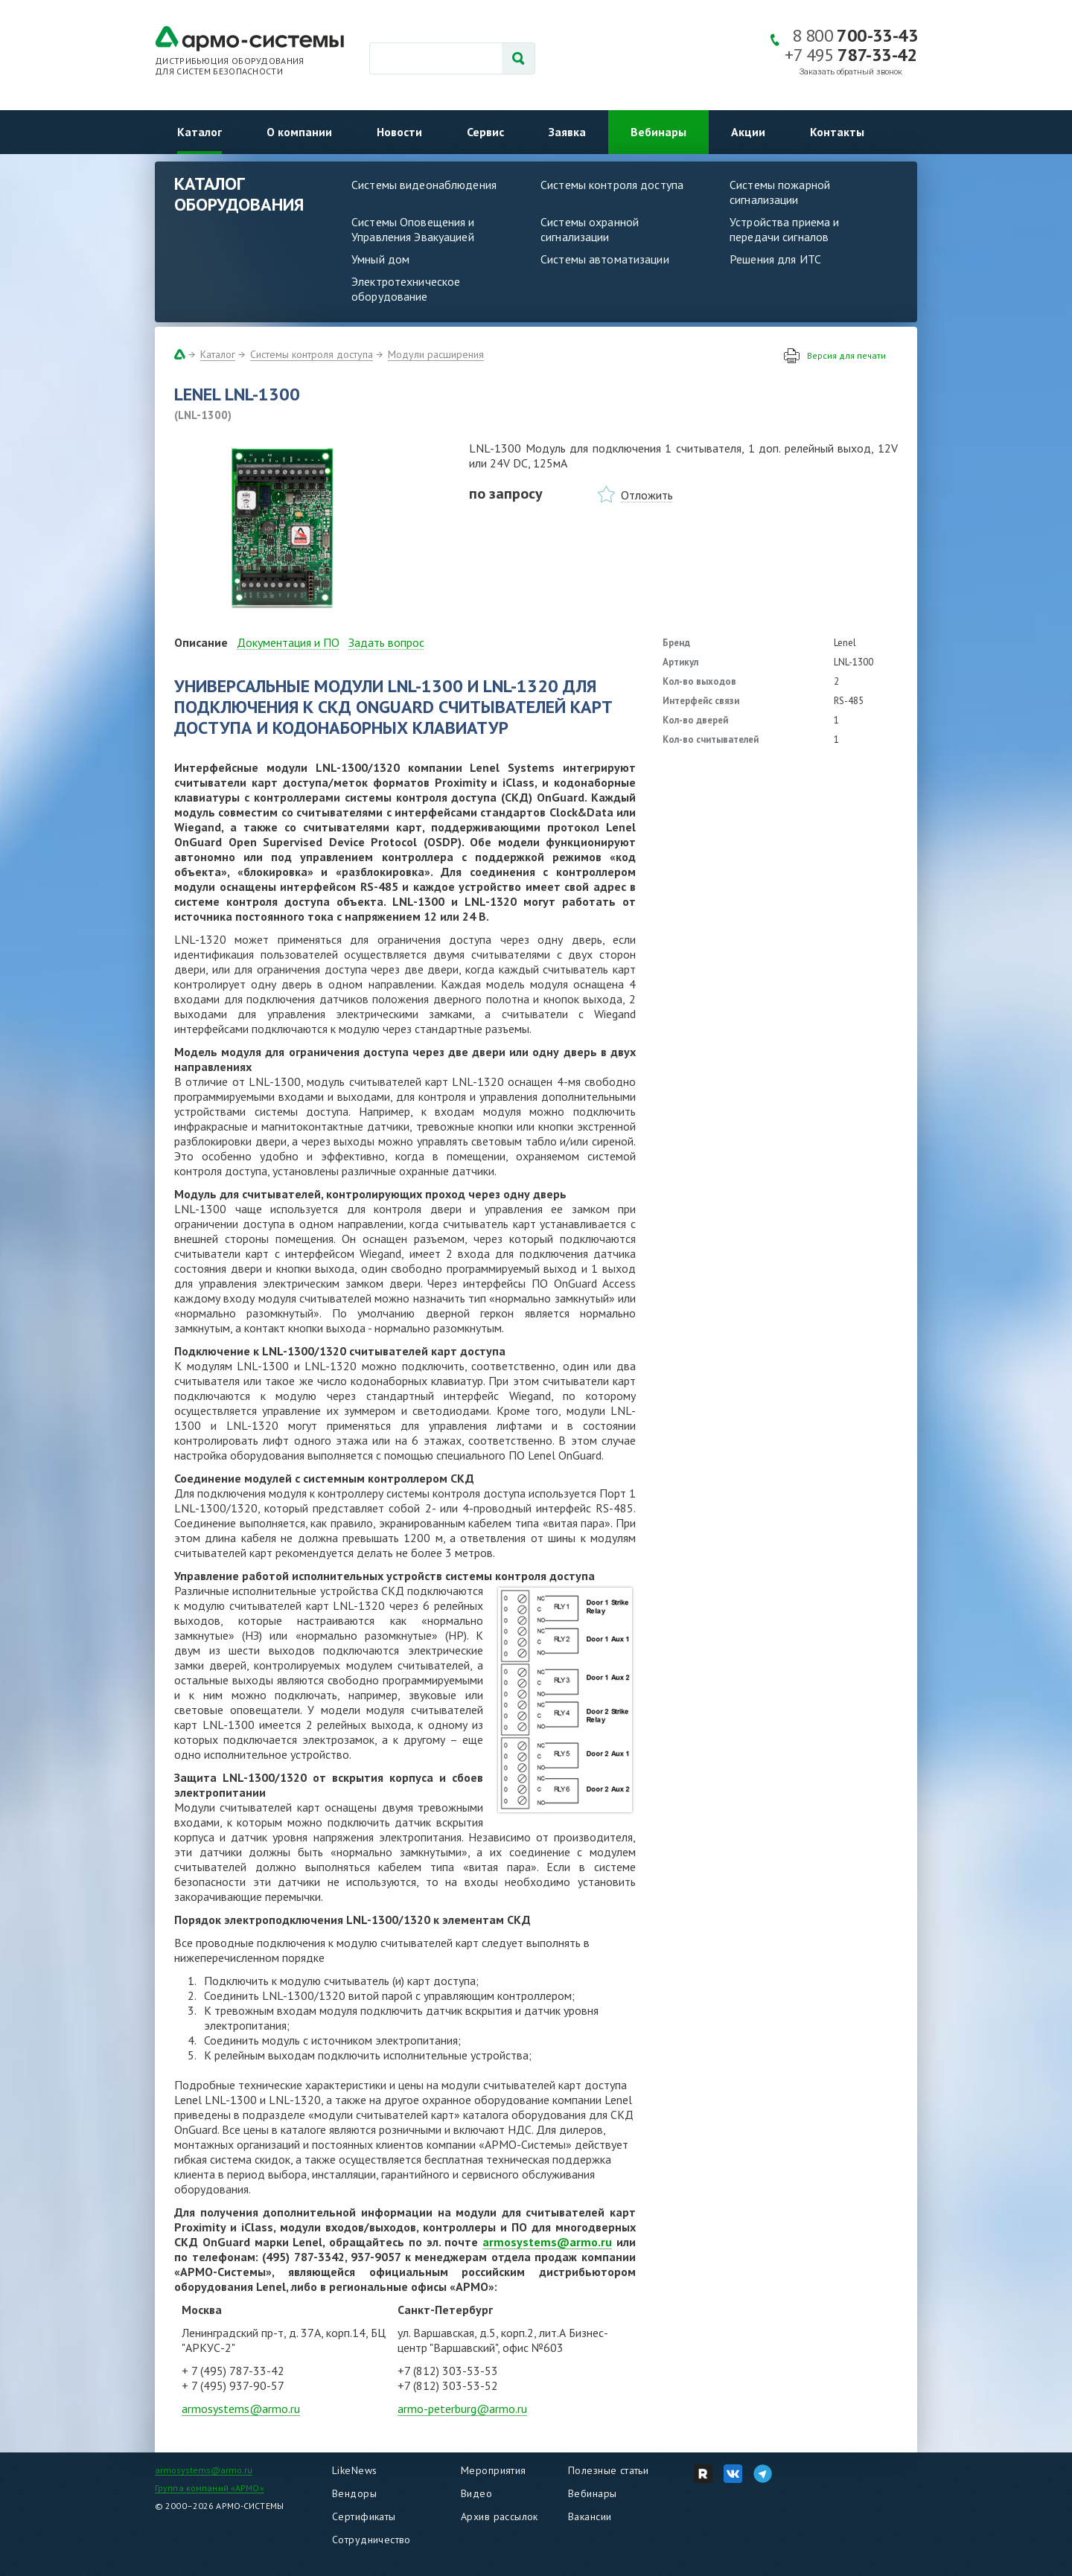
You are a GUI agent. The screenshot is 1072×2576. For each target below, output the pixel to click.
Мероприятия (493, 2470)
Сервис (485, 131)
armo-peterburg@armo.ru (462, 2408)
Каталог (199, 131)
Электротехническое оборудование (405, 289)
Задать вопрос (386, 642)
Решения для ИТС (775, 259)
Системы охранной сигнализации (589, 229)
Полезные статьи (608, 2470)
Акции (748, 131)
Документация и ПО (288, 642)
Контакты (837, 131)
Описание (201, 642)
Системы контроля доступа (611, 184)
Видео (476, 2493)
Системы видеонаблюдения (424, 184)
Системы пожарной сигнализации (780, 192)
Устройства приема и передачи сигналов (784, 229)
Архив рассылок (499, 2516)
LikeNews (354, 2470)
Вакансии (589, 2516)
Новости (399, 131)
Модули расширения (436, 354)
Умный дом (380, 259)
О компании (299, 131)
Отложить (647, 495)
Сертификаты (364, 2516)
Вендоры (354, 2493)
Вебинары (658, 131)
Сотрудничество (371, 2539)
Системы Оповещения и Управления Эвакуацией (413, 229)
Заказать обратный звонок (851, 72)
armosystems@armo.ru (547, 2241)
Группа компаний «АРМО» (209, 2487)
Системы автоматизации (604, 259)
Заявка (567, 131)
